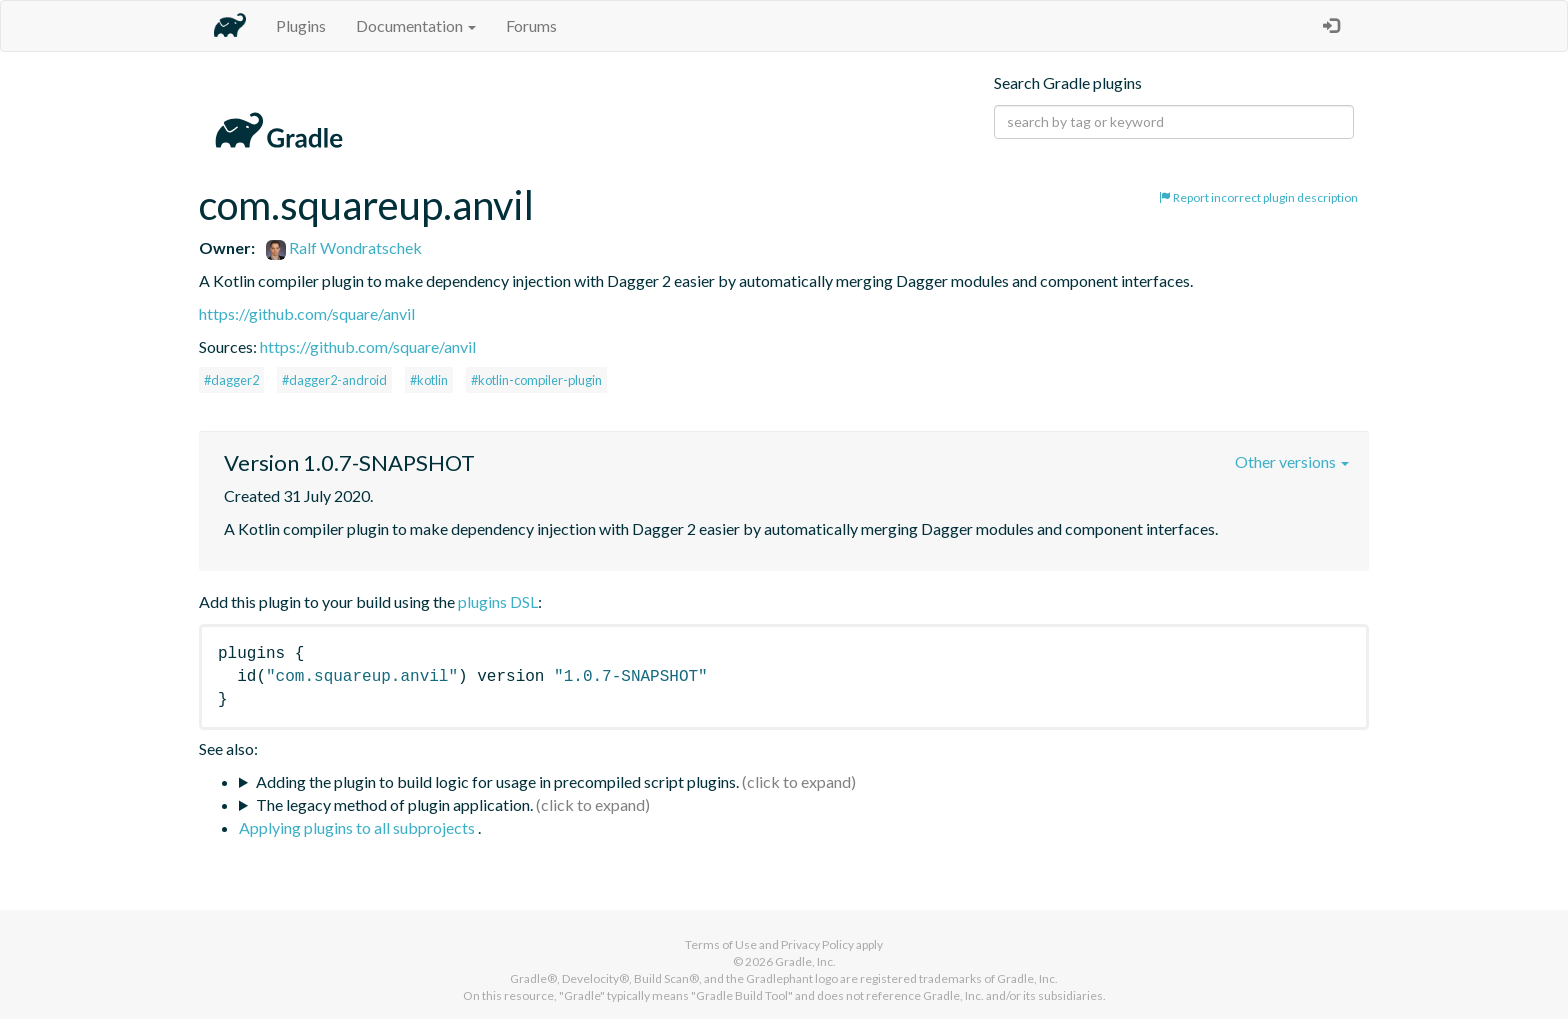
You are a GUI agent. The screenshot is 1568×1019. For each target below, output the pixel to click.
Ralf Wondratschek (344, 247)
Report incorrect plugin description (1258, 197)
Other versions (1292, 461)
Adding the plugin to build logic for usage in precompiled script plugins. (497, 781)
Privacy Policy (817, 944)
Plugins (301, 25)
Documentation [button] (416, 25)
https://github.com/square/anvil (307, 313)
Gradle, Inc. (805, 961)
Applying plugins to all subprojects (358, 827)
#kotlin (429, 380)
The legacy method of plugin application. (394, 804)
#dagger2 (231, 380)
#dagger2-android (334, 380)
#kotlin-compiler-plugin (536, 380)
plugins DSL (498, 601)
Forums (531, 25)
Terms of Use (721, 944)
